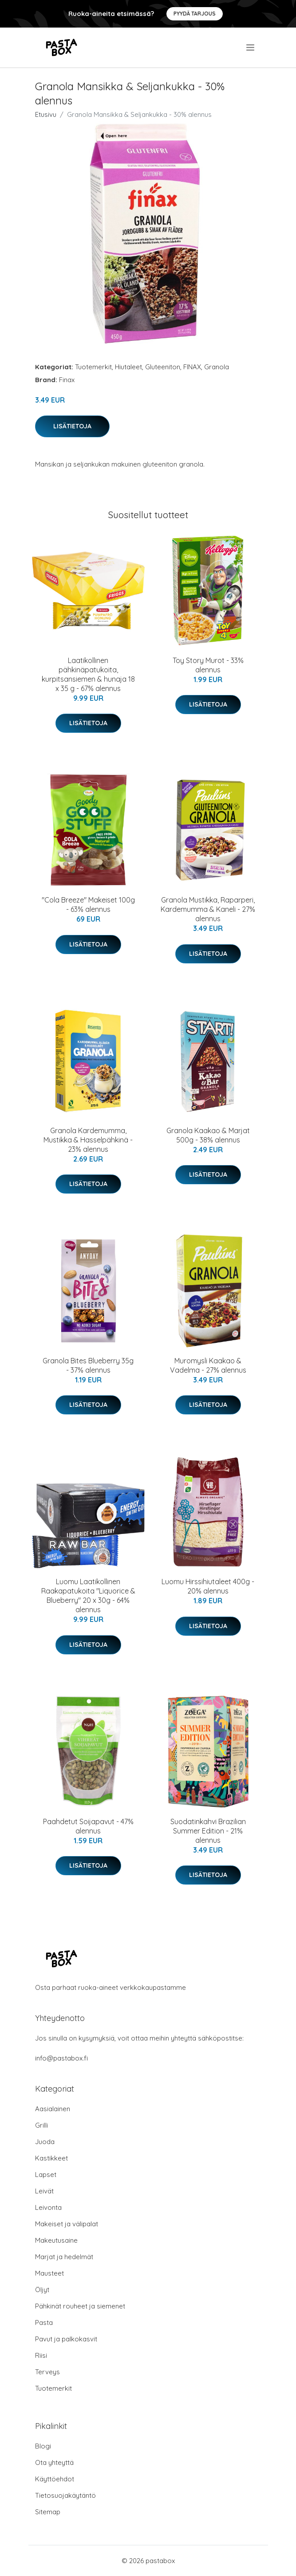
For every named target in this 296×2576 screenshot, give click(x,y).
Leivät (44, 2191)
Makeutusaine (56, 2240)
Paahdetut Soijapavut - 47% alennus (88, 1826)
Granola (216, 367)
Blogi (43, 2446)
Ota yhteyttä (54, 2462)
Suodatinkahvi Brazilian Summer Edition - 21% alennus (208, 1831)
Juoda (45, 2141)
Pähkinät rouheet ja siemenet (80, 2306)
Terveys (47, 2372)
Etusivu (45, 114)
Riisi (41, 2355)
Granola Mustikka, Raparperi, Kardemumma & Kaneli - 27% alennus (208, 909)
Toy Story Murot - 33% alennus (208, 665)
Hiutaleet (128, 367)
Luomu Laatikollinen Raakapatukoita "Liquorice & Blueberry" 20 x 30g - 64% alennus (88, 1595)
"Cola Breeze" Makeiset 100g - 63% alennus (88, 904)
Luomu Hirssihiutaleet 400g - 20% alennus (208, 1586)
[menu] (251, 47)
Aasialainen (52, 2109)
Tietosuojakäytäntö (65, 2495)
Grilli (41, 2125)
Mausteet (49, 2273)
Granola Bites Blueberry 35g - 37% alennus (88, 1365)
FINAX (192, 367)
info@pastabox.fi (61, 2058)
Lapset (45, 2174)
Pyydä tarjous (195, 13)
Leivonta (48, 2207)
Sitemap (47, 2512)
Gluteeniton (162, 367)
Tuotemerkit (93, 367)
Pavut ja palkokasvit (66, 2339)
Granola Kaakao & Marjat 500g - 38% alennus (208, 1135)
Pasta (44, 2322)
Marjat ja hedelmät (64, 2257)
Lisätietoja (72, 426)
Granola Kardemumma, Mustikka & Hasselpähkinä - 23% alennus (88, 1140)
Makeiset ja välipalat (66, 2224)
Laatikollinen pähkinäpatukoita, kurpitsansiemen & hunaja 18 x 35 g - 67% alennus (88, 674)
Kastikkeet (51, 2158)
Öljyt (42, 2289)
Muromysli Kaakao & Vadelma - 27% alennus (208, 1365)
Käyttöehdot (54, 2479)
